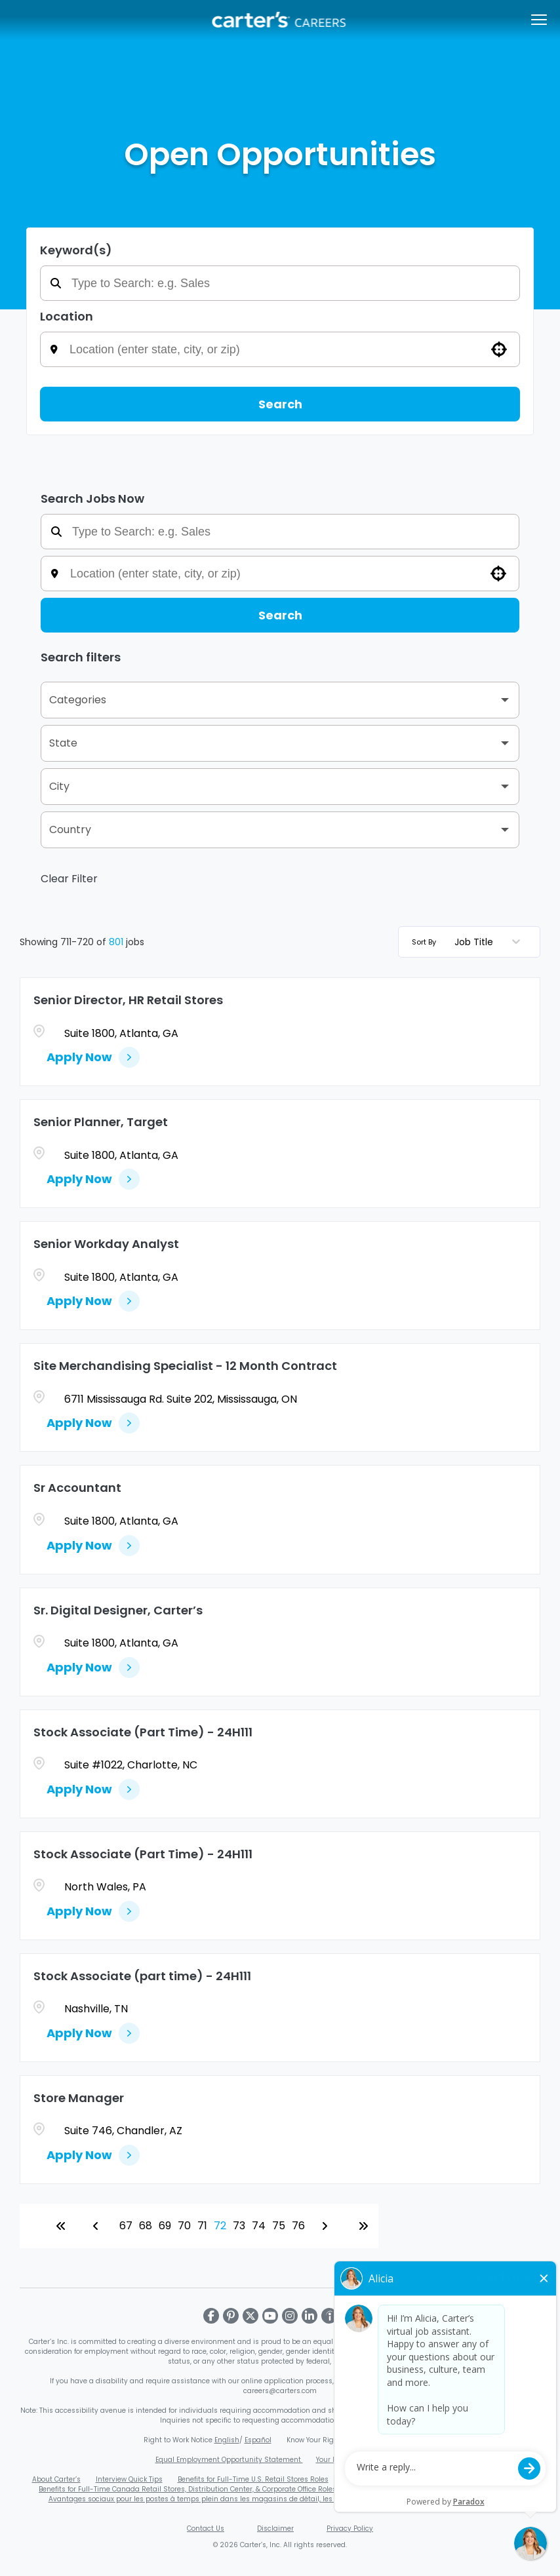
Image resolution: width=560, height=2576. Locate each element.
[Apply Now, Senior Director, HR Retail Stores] (93, 1057)
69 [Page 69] (165, 2225)
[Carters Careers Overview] (280, 20)
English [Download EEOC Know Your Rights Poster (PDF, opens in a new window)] (359, 2440)
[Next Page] (326, 2226)
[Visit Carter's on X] (250, 2316)
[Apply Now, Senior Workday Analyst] (93, 1301)
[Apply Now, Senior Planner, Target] (93, 1179)
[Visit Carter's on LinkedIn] (309, 2316)
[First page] (61, 2226)
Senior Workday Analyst (106, 1244)
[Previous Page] (98, 2226)
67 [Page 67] (125, 2225)
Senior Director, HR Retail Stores (128, 1000)
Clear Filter (69, 878)
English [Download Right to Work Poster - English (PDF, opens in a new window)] (226, 2440)
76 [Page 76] (298, 2225)
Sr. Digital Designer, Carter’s (118, 1610)
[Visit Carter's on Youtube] (270, 2316)
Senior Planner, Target (100, 1122)
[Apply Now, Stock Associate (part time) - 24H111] (93, 2033)
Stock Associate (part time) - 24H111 (142, 1976)
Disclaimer (275, 2528)
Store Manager (78, 2098)
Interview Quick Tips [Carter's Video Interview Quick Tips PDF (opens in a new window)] (129, 2479)
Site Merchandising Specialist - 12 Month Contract (185, 1365)
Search (280, 404)
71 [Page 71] (202, 2225)
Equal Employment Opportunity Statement (229, 2460)
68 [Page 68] (145, 2225)
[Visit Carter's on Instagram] (290, 2316)
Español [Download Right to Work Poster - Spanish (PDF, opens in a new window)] (258, 2440)
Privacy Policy (350, 2528)
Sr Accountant (77, 1487)
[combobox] (289, 349)
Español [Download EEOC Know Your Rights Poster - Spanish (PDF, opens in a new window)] (390, 2440)
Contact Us (205, 2528)
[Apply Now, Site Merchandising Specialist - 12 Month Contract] (93, 1423)
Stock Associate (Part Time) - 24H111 (142, 1732)
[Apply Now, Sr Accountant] (93, 1546)
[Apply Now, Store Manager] (93, 2155)
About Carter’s (56, 2479)
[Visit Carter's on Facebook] (211, 2316)
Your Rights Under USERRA (360, 2460)
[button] (499, 349)
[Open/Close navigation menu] (539, 20)
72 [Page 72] (220, 2225)
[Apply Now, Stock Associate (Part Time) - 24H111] (93, 1789)
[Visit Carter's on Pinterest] (231, 2316)
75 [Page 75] (278, 2225)
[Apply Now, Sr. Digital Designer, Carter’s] (93, 1667)
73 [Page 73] (239, 2225)
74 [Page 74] (259, 2225)
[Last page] (363, 2226)
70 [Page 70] (184, 2225)
